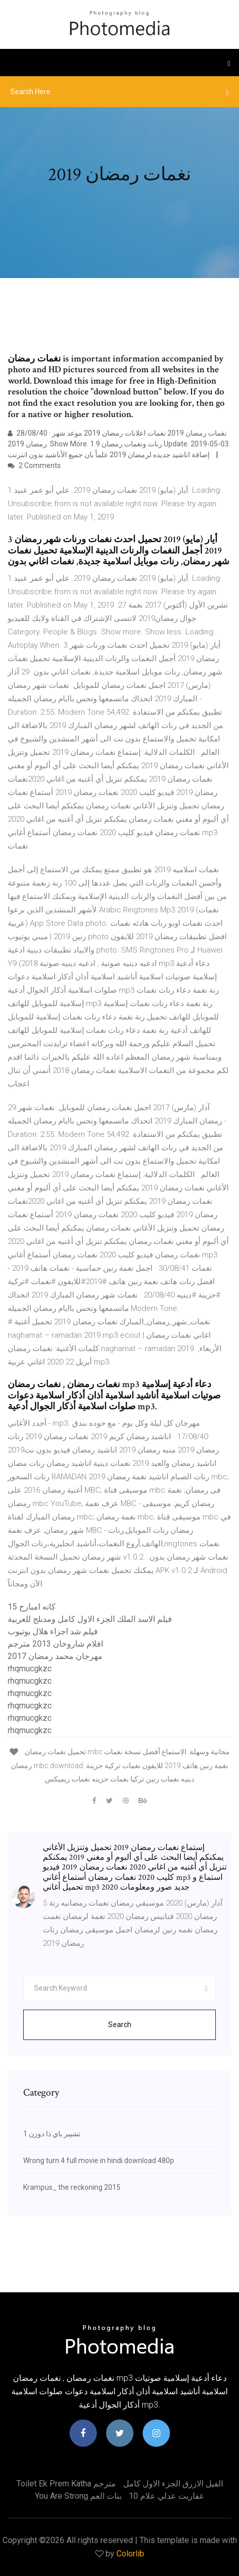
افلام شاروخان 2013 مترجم (55, 1644)
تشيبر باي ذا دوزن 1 (51, 2134)
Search (119, 2024)
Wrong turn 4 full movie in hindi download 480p (98, 2160)
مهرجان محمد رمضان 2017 (55, 1656)
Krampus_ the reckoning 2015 (72, 2187)
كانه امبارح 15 (32, 1607)
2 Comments (34, 465)
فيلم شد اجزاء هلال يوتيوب (53, 1631)
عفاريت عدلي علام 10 (166, 2496)
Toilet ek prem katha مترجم (66, 2483)
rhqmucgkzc (30, 1668)
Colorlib (130, 2553)
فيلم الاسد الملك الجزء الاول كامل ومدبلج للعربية (90, 1619)
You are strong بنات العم (78, 2496)
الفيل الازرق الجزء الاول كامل (173, 2483)
